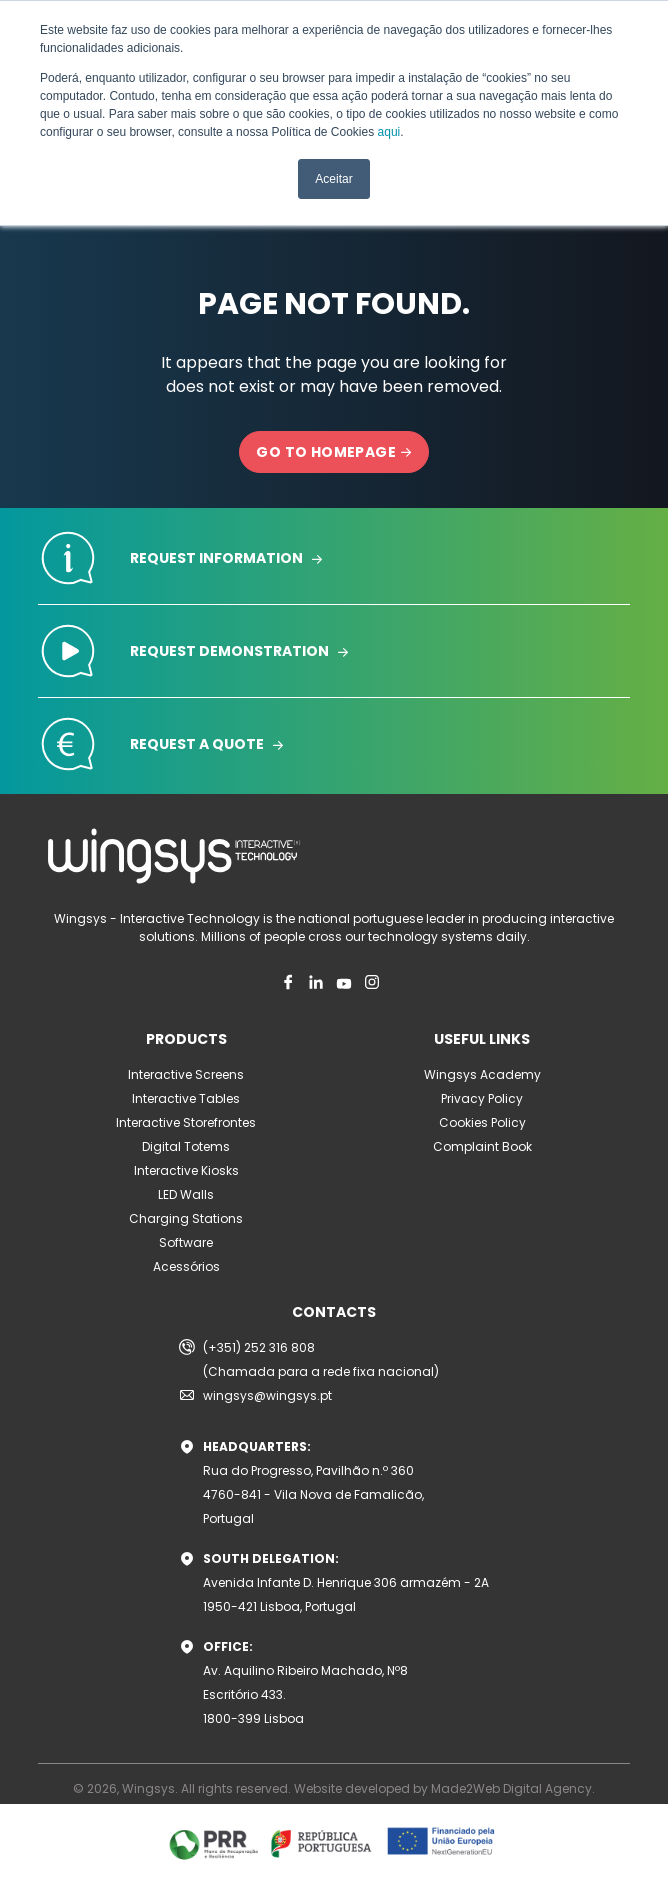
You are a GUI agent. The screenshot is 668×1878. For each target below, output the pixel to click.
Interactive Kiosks (186, 1170)
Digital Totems (186, 1146)
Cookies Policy (482, 1122)
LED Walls (186, 1194)
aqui (389, 132)
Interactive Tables (186, 1098)
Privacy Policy (482, 1098)
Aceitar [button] (333, 179)
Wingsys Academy (482, 1074)
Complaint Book (482, 1146)
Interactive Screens (186, 1074)
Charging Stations (186, 1218)
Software (186, 1242)
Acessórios (186, 1266)
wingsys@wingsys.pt (267, 1395)
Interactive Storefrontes (186, 1122)
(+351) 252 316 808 (259, 1347)
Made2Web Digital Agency (511, 1788)
